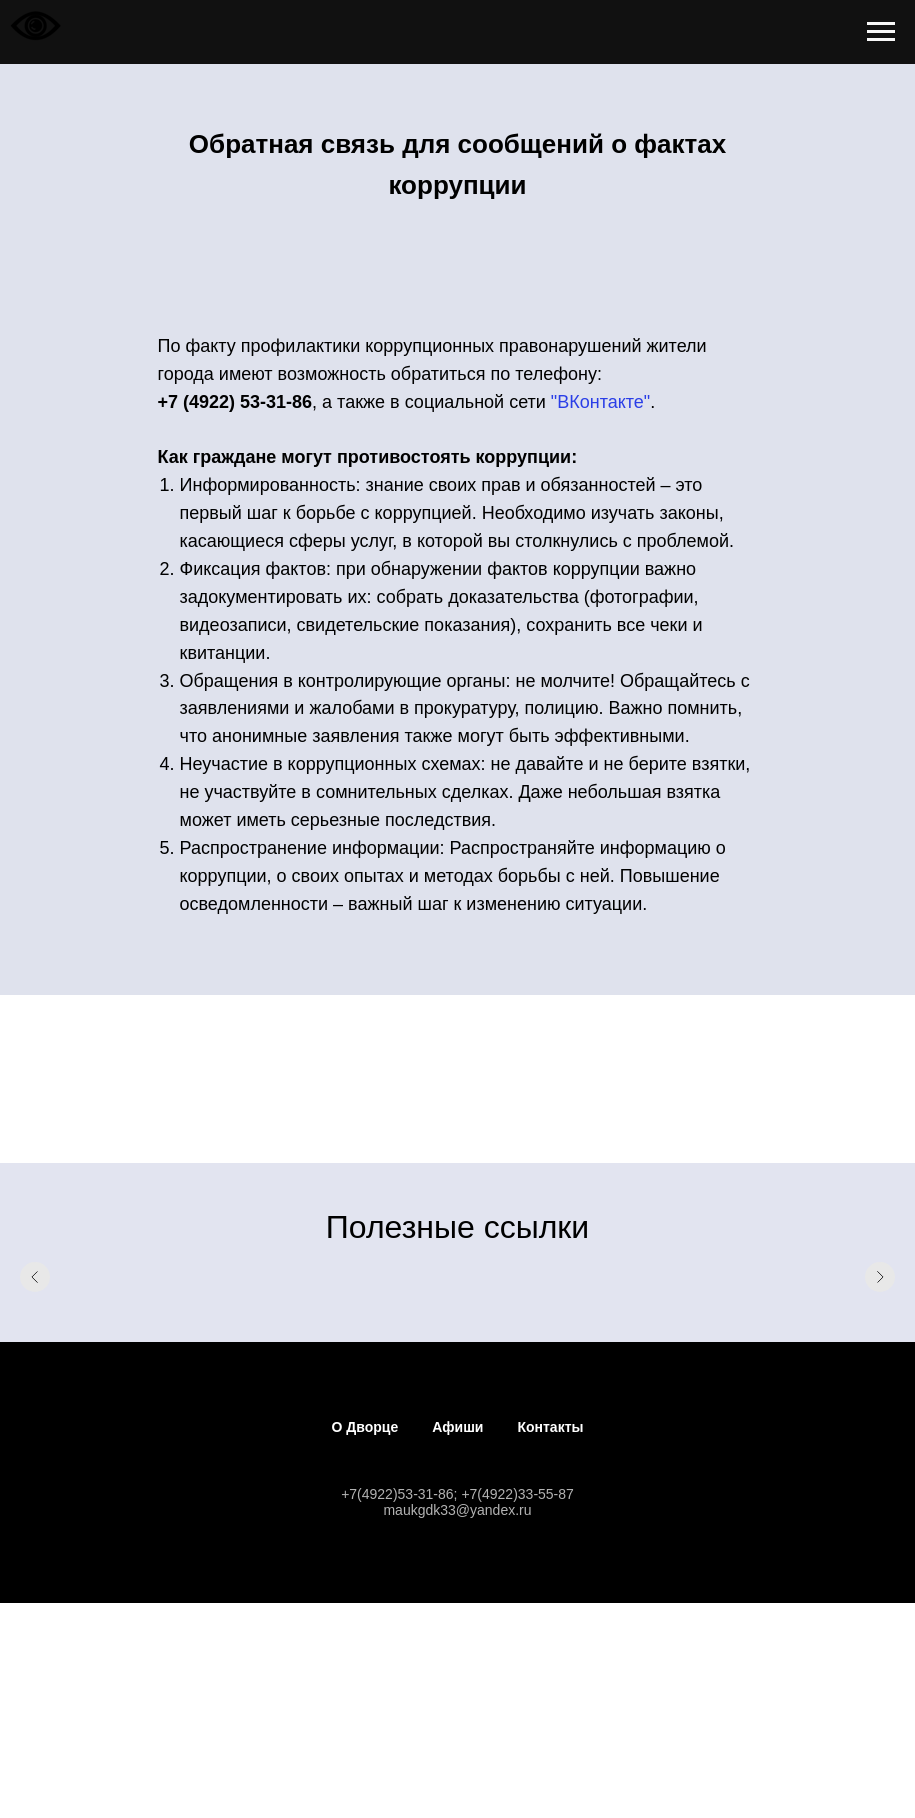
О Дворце (365, 1427)
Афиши (457, 1427)
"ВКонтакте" (600, 402)
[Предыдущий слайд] (35, 1277)
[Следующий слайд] (880, 1277)
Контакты (550, 1427)
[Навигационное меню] (881, 32)
